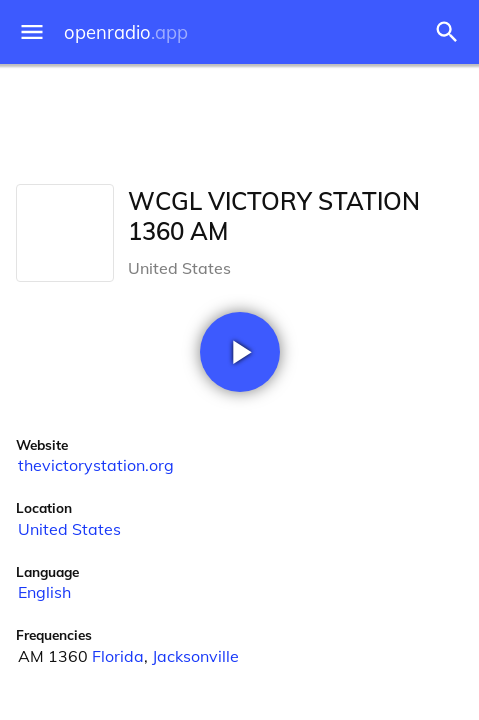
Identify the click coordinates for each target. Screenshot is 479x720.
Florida (118, 656)
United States (69, 529)
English (44, 592)
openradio (126, 32)
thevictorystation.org (96, 465)
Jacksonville (195, 656)
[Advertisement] (239, 120)
